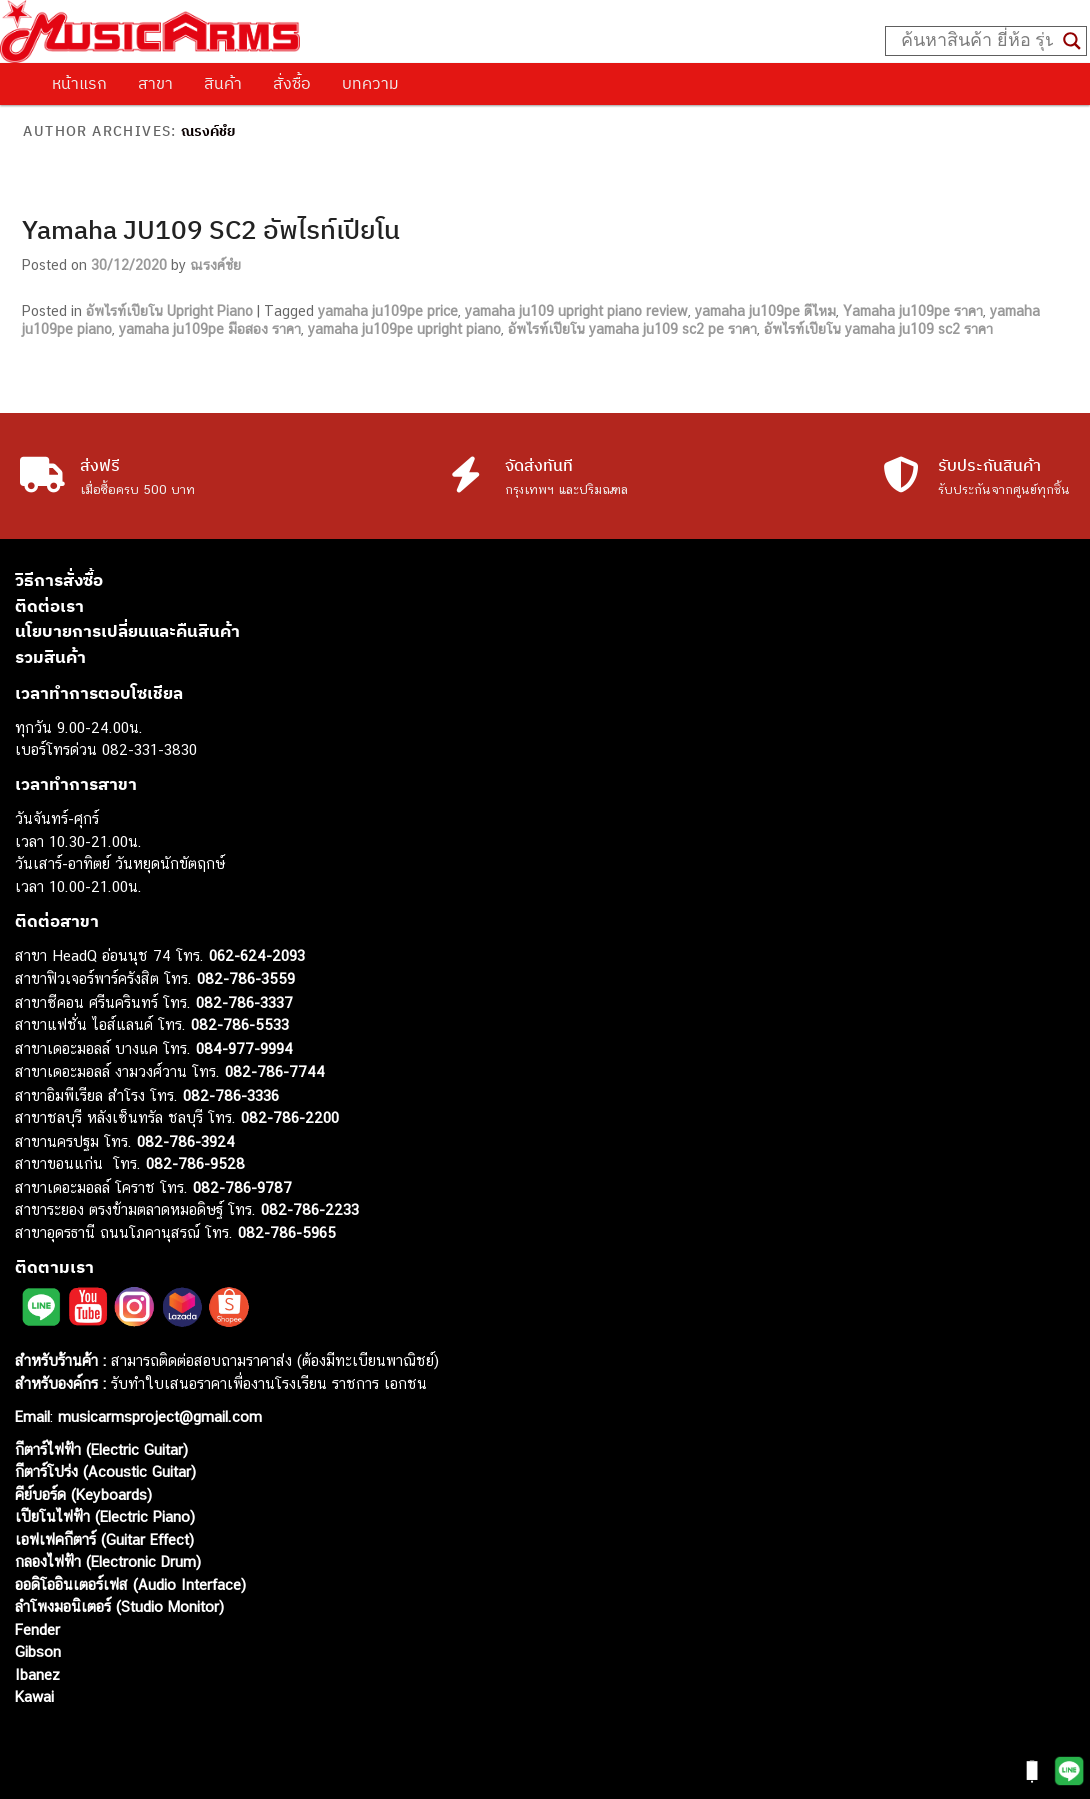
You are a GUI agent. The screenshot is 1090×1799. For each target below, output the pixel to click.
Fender (37, 1629)
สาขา (155, 83)
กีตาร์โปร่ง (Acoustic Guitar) (105, 1471)
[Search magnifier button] (1072, 41)
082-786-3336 (231, 1095)
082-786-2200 (290, 1117)
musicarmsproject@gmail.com (157, 1416)
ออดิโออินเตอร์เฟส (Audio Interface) (130, 1584)
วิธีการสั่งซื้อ (59, 580)
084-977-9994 (244, 1048)
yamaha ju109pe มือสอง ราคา (210, 329)
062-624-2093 (257, 955)
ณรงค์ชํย (208, 131)
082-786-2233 (310, 1209)
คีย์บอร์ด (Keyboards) (83, 1494)
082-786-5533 (240, 1024)
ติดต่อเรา (49, 606)
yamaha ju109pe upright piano (404, 329)
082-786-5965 (287, 1232)
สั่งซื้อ (292, 83)
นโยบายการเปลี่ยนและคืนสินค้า (127, 631)
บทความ (370, 83)
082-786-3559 (246, 978)
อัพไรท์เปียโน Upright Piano (169, 311)
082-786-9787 (242, 1187)
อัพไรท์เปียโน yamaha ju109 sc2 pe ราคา (632, 329)
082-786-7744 (275, 1071)
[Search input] (977, 41)
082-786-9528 (195, 1163)
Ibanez (37, 1674)
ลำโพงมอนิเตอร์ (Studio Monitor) (119, 1606)
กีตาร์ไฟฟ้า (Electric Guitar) (101, 1449)
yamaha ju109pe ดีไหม (765, 311)
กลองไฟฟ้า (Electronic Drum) (108, 1561)
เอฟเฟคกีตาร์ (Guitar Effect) (104, 1539)
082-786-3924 (186, 1141)
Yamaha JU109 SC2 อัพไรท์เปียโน (211, 229)
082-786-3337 (244, 1002)
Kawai (34, 1696)
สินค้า (223, 83)
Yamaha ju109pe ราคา (913, 311)
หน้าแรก (79, 83)
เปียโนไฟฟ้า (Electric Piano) (105, 1516)
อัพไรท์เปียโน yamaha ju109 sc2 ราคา (878, 329)
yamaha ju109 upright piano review (576, 311)
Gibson (38, 1651)
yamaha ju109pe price (388, 311)
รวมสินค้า (50, 657)
